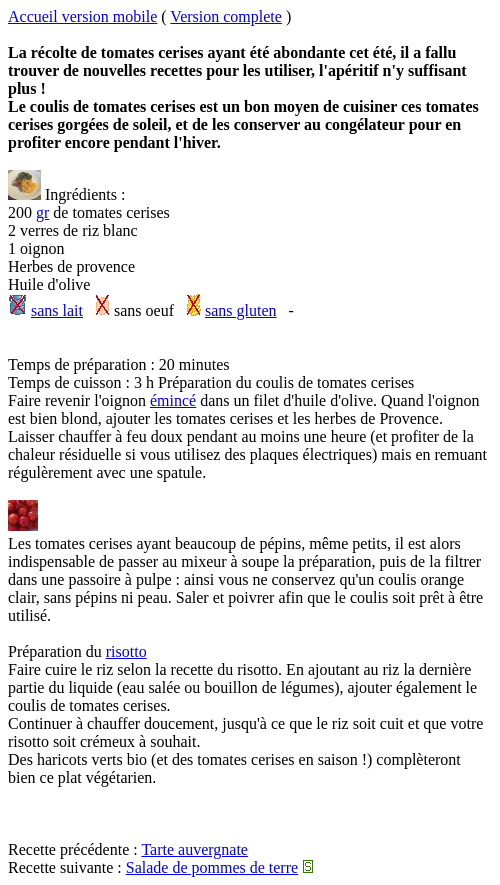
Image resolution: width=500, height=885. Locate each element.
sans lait (57, 310)
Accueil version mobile (82, 16)
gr (42, 212)
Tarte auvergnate (194, 849)
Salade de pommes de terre (212, 867)
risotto (126, 651)
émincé (173, 400)
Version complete (226, 16)
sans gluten (241, 310)
